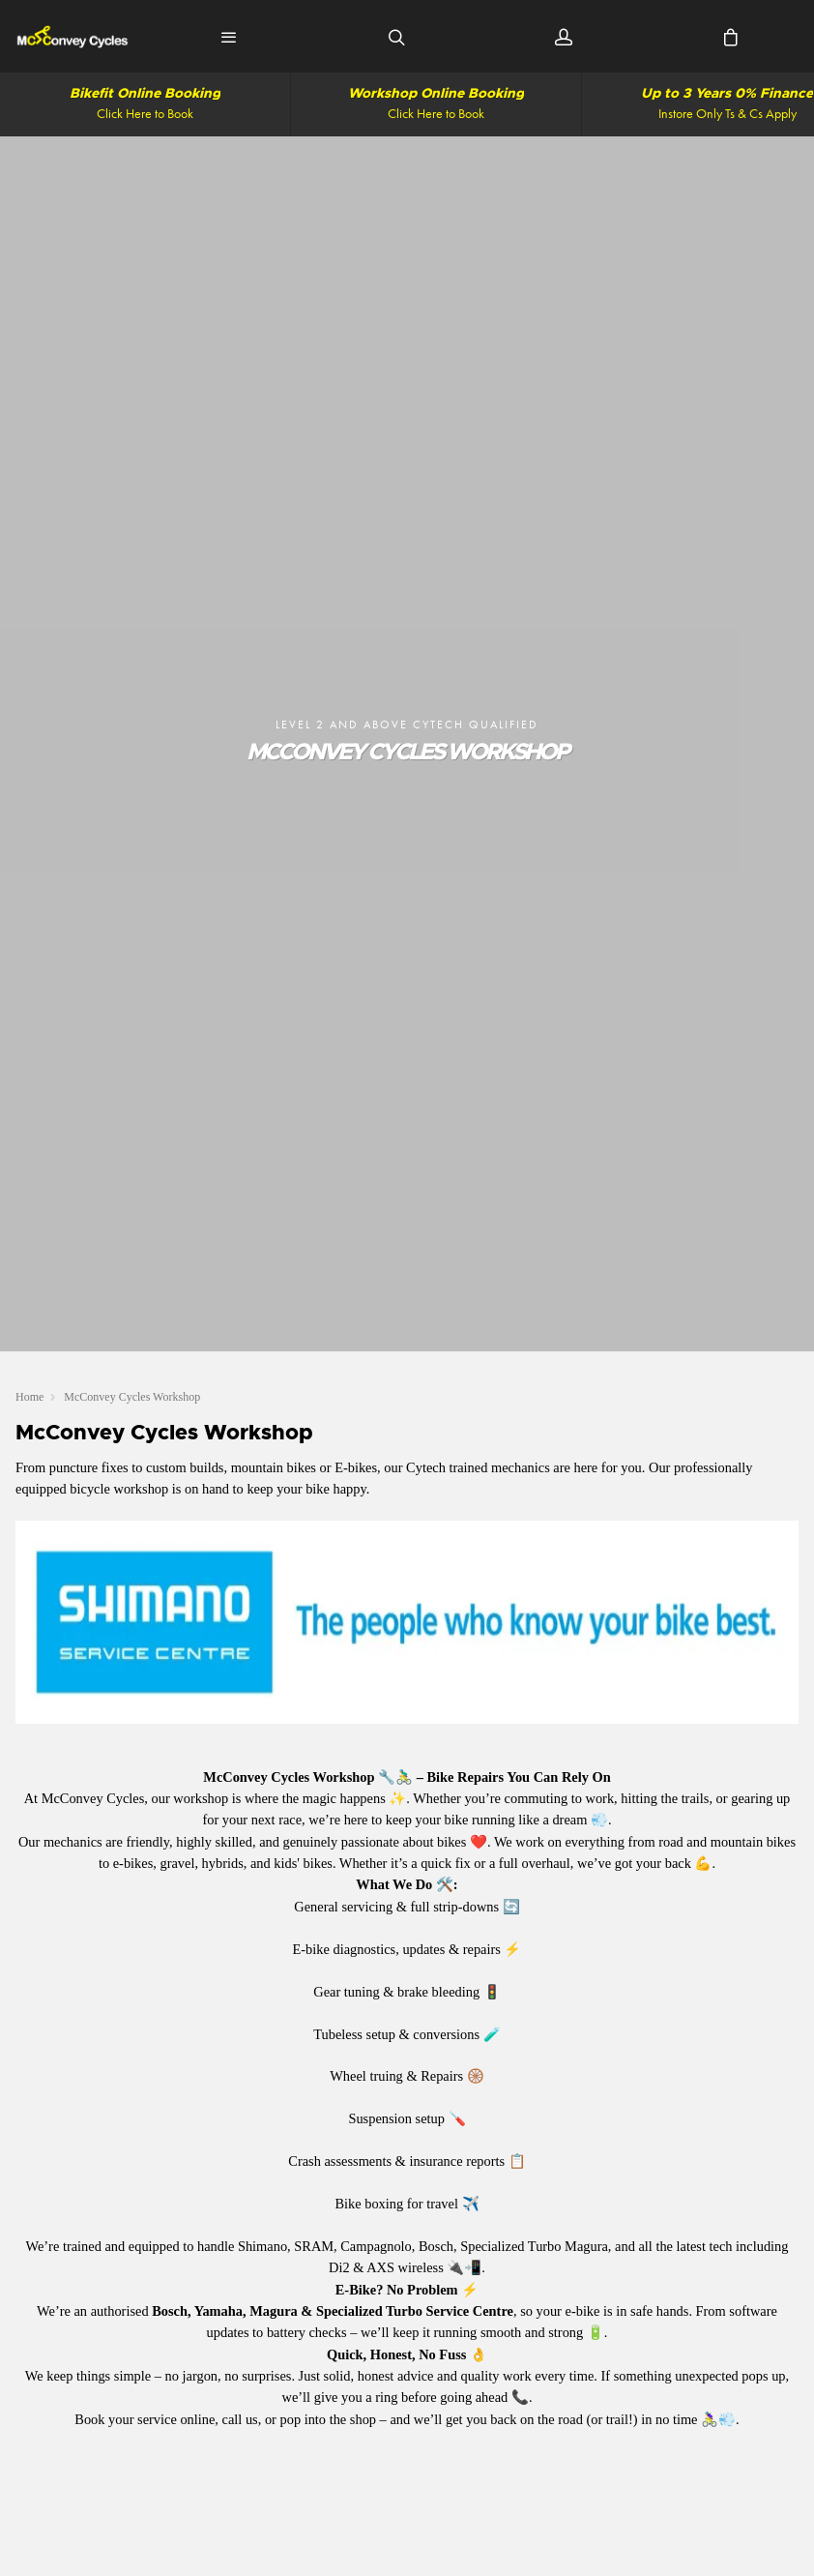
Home (29, 1397)
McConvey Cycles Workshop (132, 1397)
